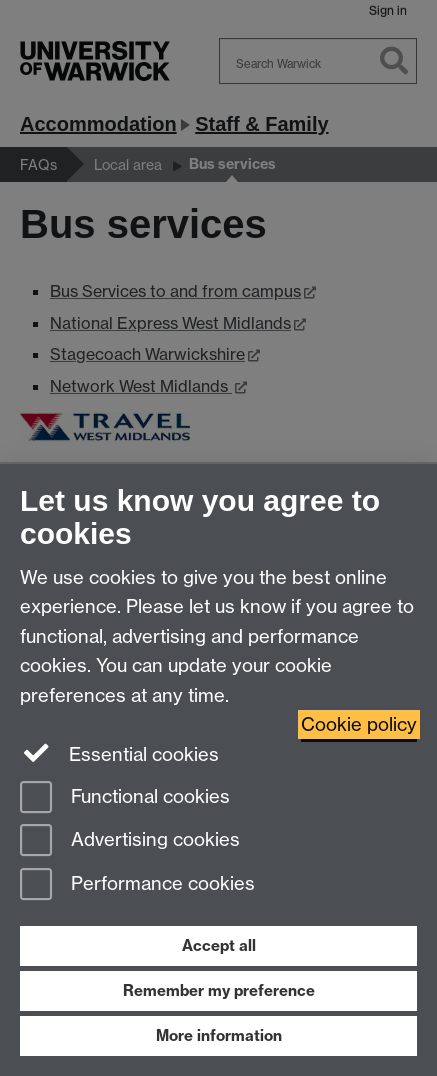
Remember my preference (219, 990)
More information (219, 1035)
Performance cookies (137, 885)
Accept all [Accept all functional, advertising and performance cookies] (219, 945)
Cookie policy (359, 724)
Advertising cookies (130, 841)
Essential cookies (119, 753)
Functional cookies (125, 798)
